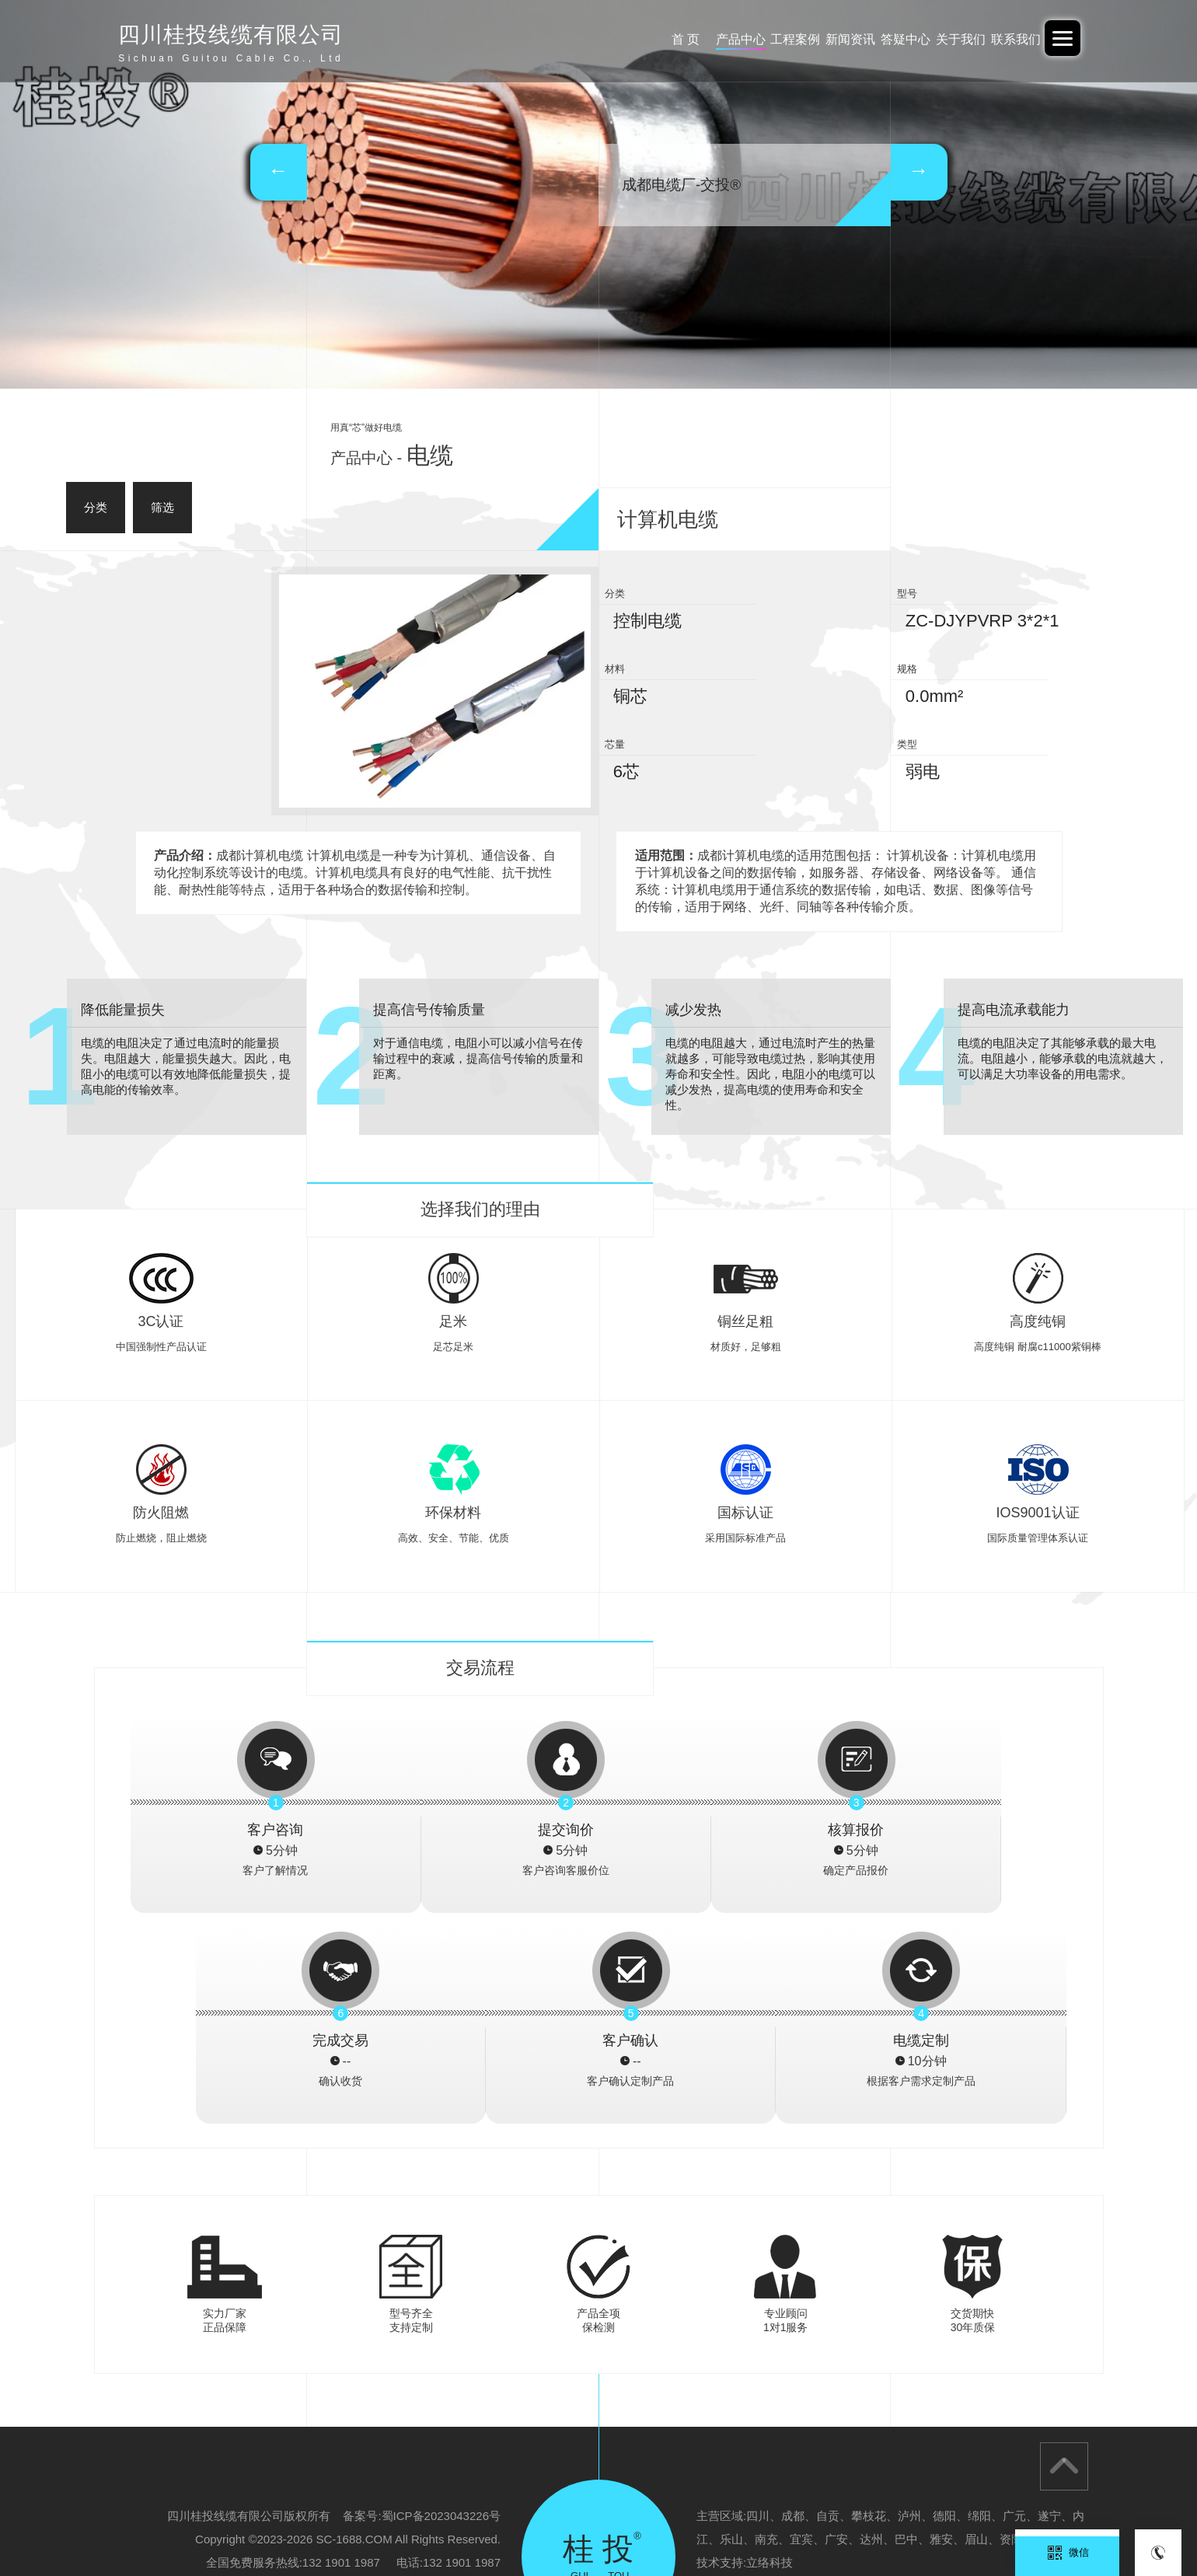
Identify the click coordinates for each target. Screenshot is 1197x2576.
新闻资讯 (781, 39)
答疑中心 (855, 39)
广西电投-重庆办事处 (566, 2517)
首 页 (558, 39)
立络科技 (769, 2351)
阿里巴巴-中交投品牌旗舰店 (208, 2517)
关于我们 (929, 39)
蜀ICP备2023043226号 (441, 2305)
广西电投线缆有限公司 (453, 2517)
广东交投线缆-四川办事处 (687, 2517)
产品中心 (633, 39)
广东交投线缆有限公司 (336, 2517)
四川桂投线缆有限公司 (926, 2517)
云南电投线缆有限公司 (1043, 2517)
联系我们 (1003, 39)
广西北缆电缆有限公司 (809, 2517)
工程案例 (706, 39)
